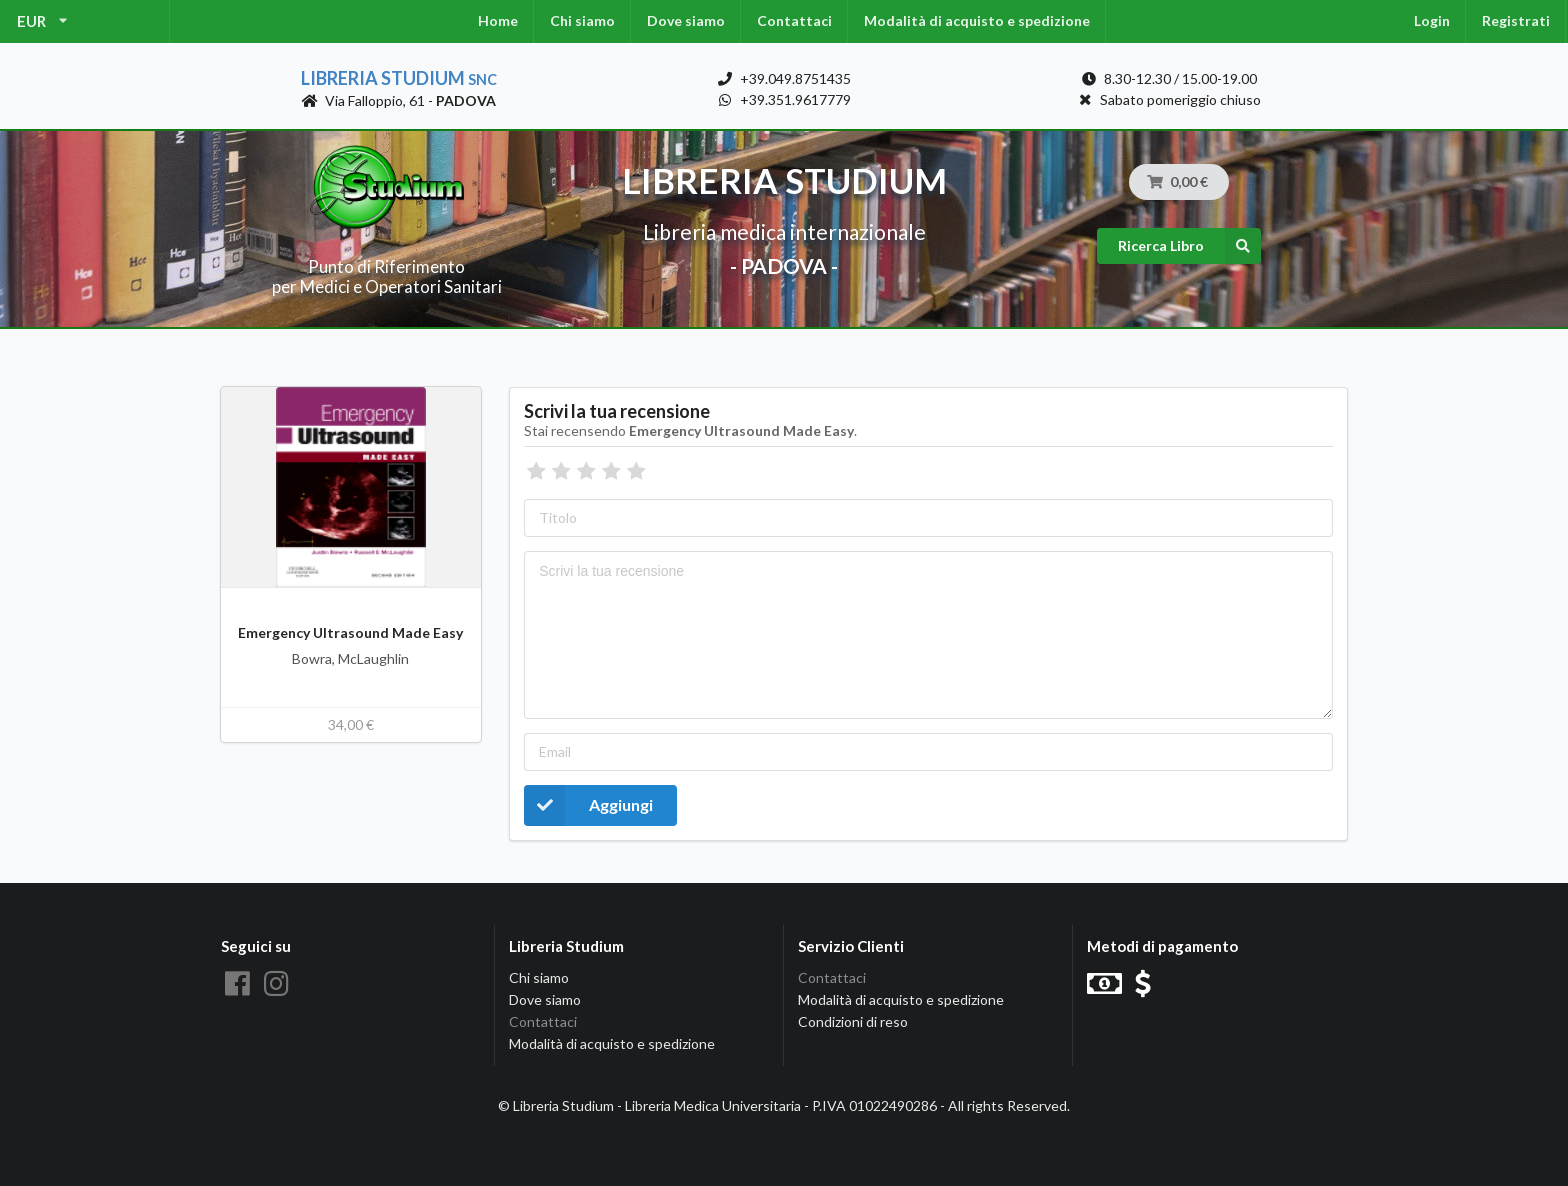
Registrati (1516, 20)
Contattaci (794, 20)
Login (1432, 20)
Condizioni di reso (853, 1021)
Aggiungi (588, 805)
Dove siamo (686, 20)
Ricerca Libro (1189, 246)
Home (498, 20)
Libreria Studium (399, 78)
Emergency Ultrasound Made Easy (350, 632)
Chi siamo (582, 20)
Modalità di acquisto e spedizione (977, 20)
